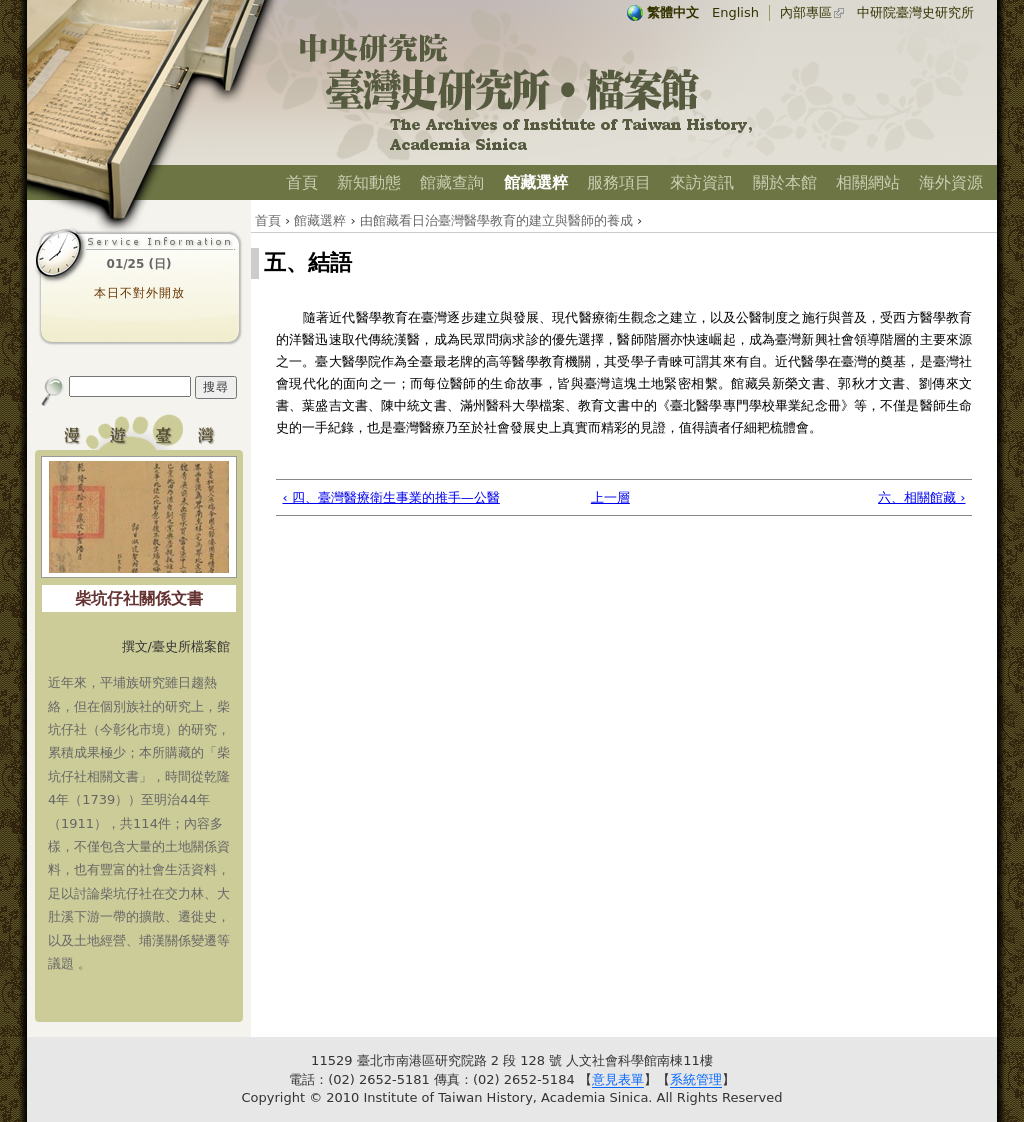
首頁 (302, 182)
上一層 (610, 497)
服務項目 (619, 182)
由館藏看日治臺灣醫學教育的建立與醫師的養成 (496, 220)
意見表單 (618, 1079)
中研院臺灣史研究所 (915, 12)
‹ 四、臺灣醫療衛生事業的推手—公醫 (391, 497)
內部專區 (806, 12)
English (735, 12)
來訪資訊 (702, 182)
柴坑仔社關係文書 (139, 598)
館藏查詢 (452, 182)
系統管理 (696, 1079)
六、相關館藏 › (921, 497)
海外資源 (951, 182)
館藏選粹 (536, 182)
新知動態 (369, 182)
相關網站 (868, 182)
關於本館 (785, 182)
